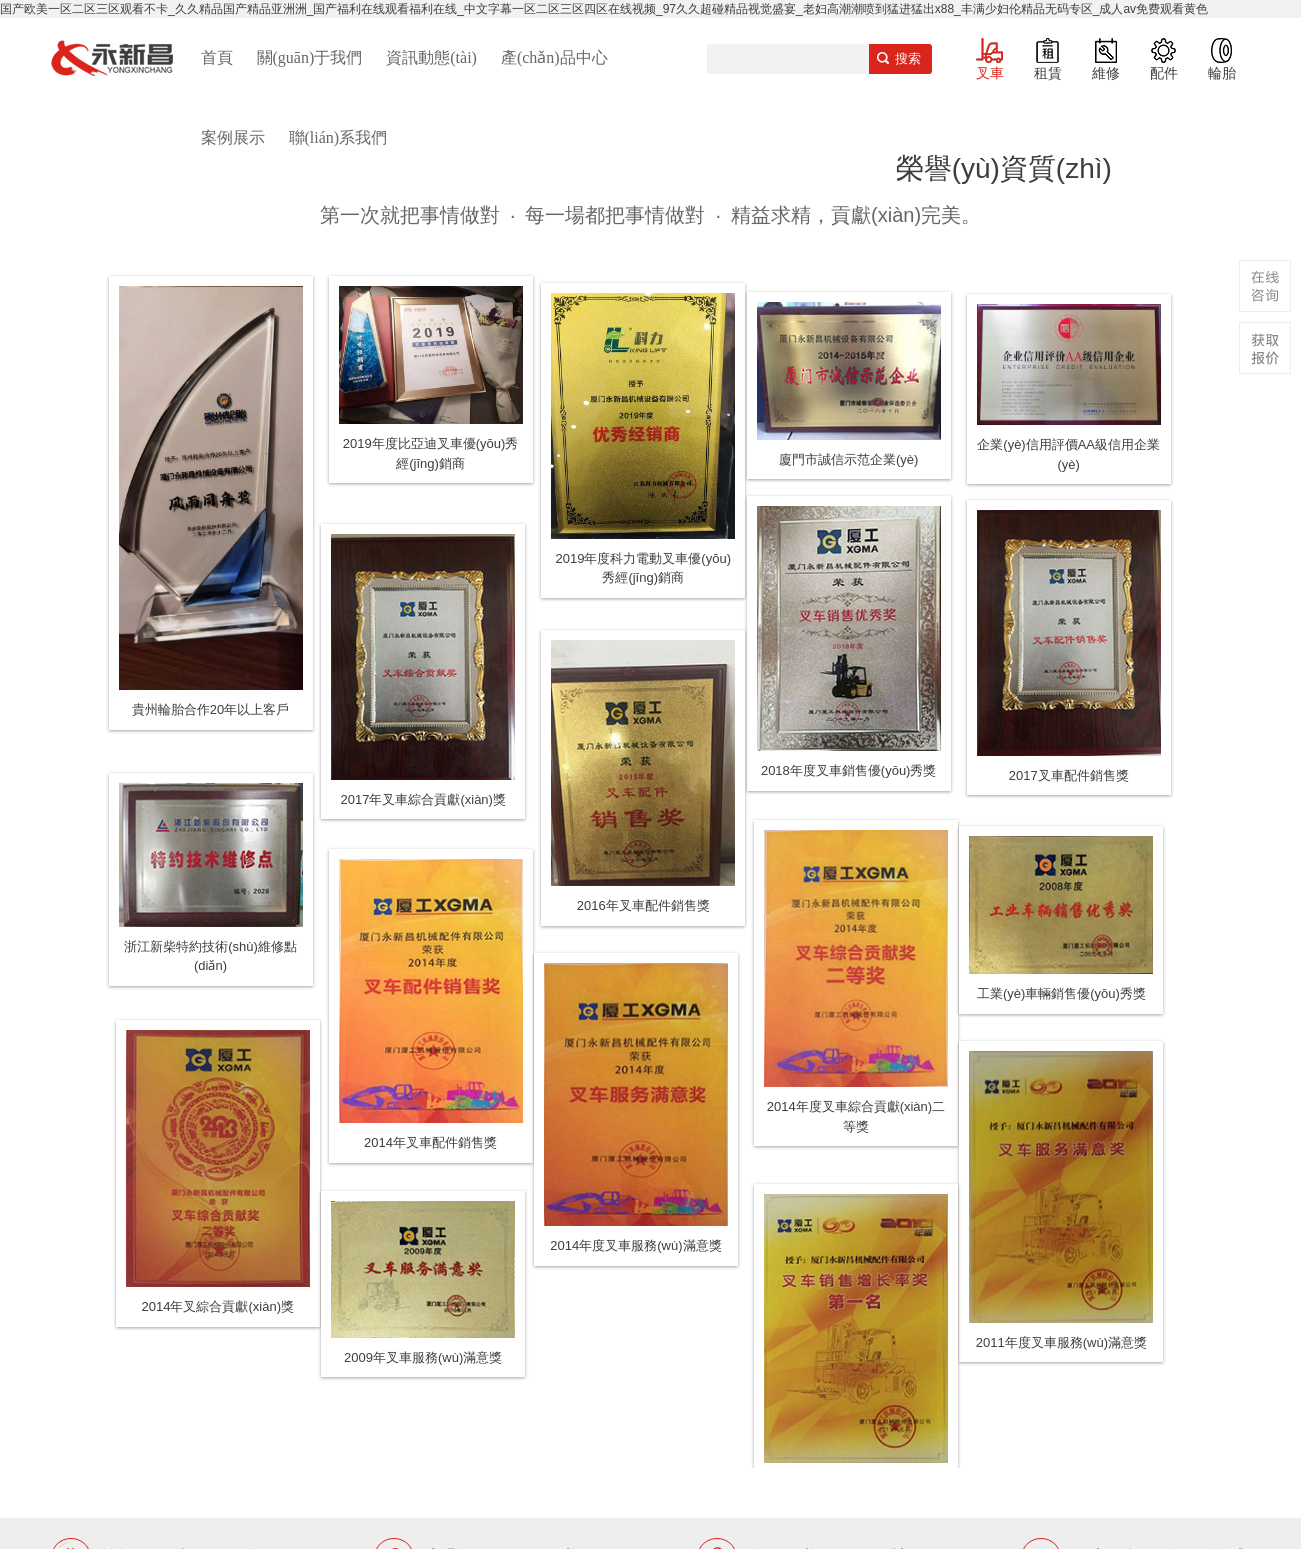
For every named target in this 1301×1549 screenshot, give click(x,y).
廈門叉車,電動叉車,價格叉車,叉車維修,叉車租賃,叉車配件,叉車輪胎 (112, 58)
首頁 (217, 57)
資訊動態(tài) (431, 57)
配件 (1164, 73)
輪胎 (1222, 73)
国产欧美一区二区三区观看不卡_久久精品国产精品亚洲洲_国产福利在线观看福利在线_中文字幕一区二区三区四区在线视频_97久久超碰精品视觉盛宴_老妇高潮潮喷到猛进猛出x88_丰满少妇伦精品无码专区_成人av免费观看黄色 (604, 9)
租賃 (1048, 73)
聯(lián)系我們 (338, 137)
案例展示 (233, 137)
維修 (1106, 73)
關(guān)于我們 (310, 57)
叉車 (990, 73)
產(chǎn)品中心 (554, 57)
